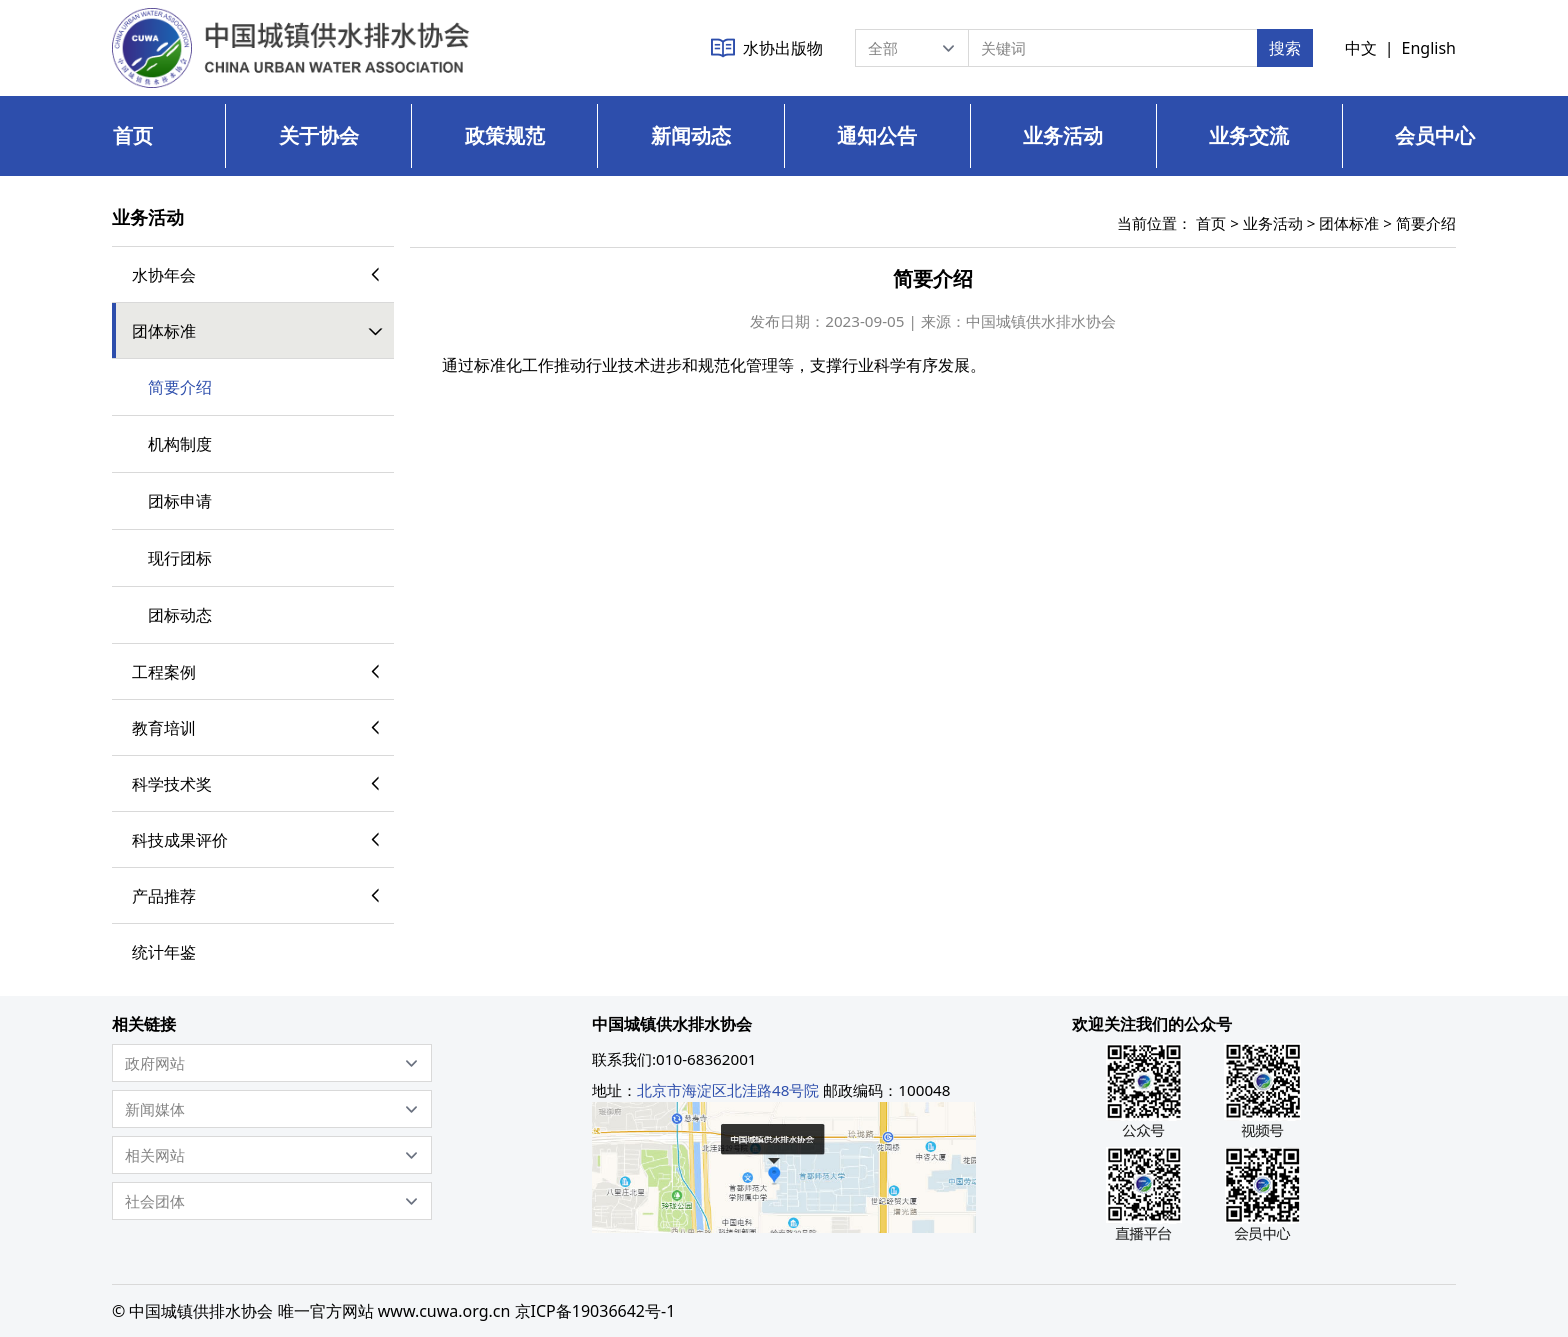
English (1429, 48)
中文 (1361, 48)
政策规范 (505, 135)
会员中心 (1435, 135)
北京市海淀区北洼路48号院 (728, 1090)
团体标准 (1349, 223)
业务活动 (1063, 135)
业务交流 (1249, 135)
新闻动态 (691, 135)
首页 (133, 135)
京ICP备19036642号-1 (595, 1311)
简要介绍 (1426, 223)
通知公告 (877, 135)
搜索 (1285, 48)
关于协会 (319, 135)
